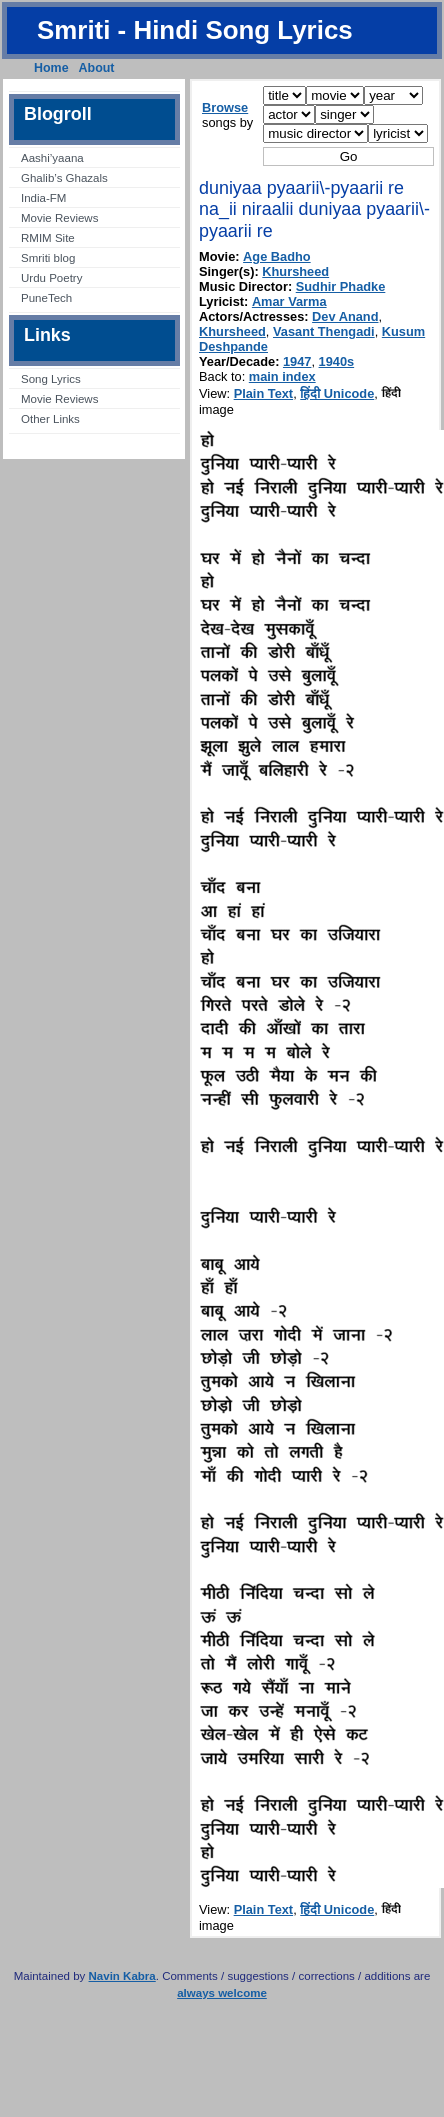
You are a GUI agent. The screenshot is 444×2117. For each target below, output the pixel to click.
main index (282, 376)
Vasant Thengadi (324, 331)
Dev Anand (345, 316)
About (97, 68)
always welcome (222, 1993)
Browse (225, 107)
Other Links (50, 419)
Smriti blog (48, 258)
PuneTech (46, 298)
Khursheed (295, 271)
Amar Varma (289, 301)
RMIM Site (48, 238)
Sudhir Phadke (341, 286)
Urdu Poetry (51, 278)
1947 (297, 361)
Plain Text (264, 393)
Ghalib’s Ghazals (64, 178)
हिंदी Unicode (337, 393)
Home (51, 68)
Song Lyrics (51, 379)
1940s (337, 361)
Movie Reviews (59, 218)
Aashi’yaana (52, 158)
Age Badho (277, 256)
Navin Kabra (122, 1976)
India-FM (43, 198)
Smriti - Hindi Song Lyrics (195, 30)
